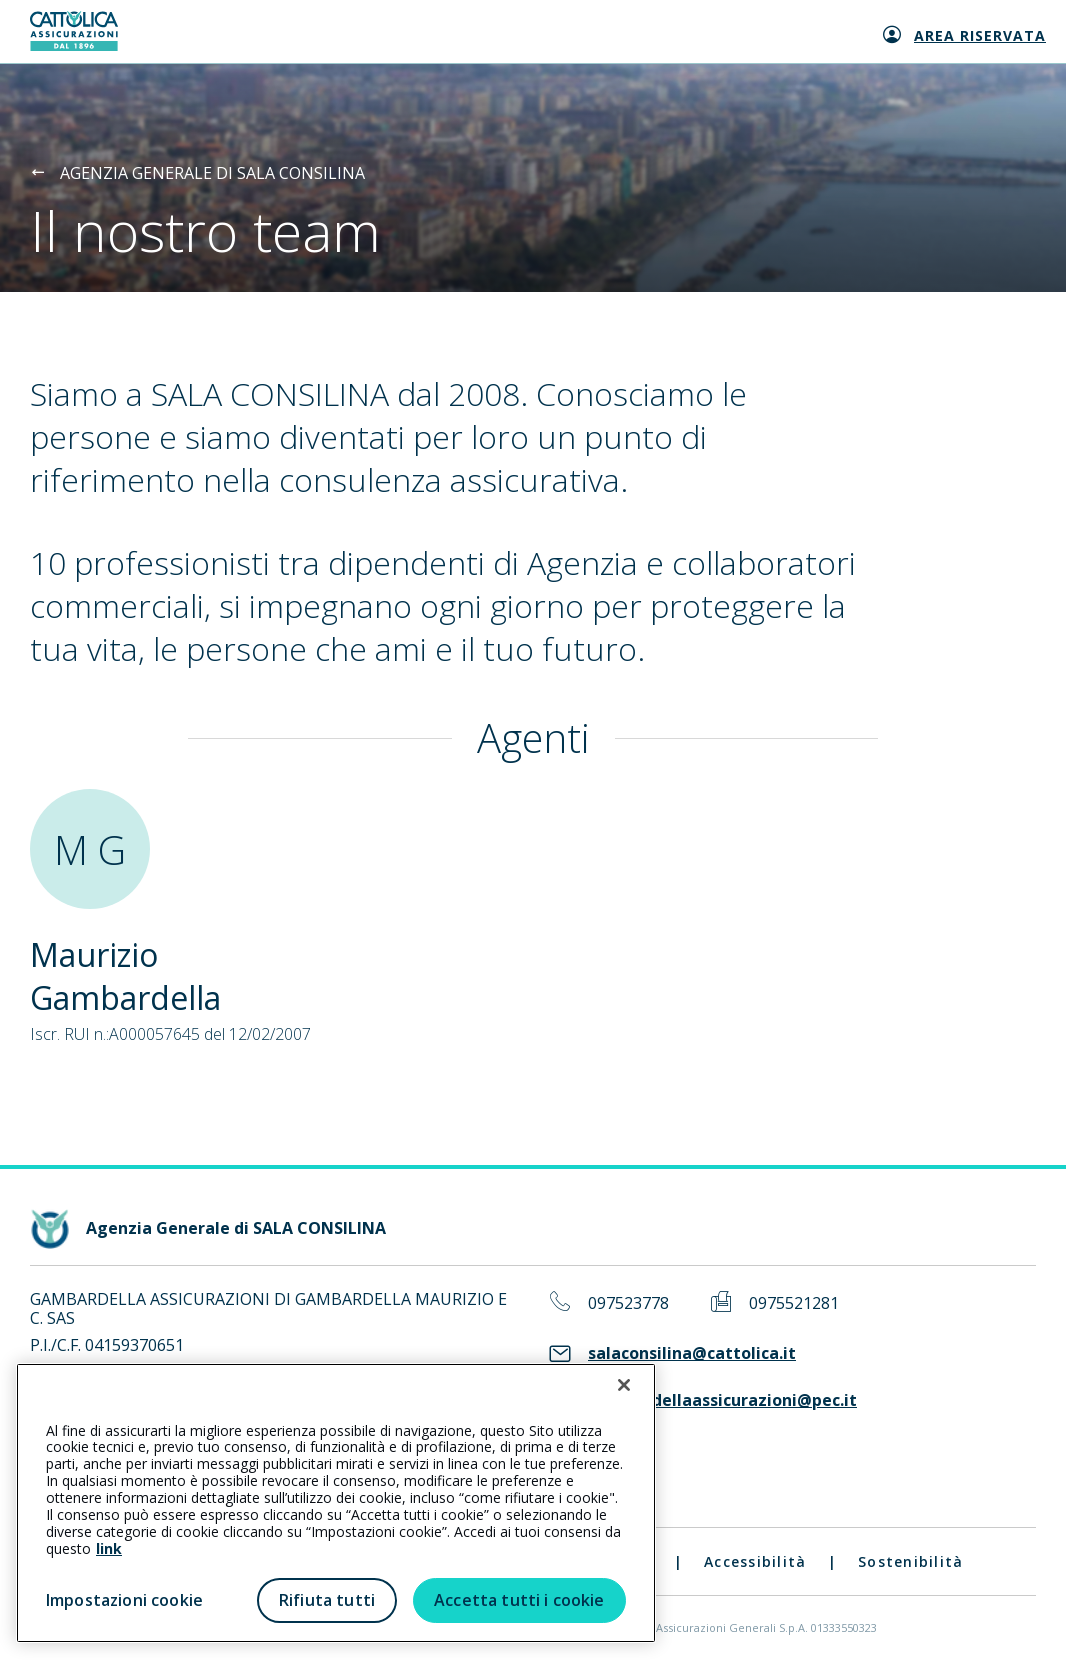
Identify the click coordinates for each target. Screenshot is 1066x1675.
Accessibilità (755, 1561)
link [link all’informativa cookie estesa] (109, 1548)
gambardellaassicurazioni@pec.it (722, 1400)
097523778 (628, 1303)
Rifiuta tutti (327, 1600)
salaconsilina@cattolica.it (692, 1353)
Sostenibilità (910, 1561)
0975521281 (794, 1303)
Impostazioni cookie (124, 1600)
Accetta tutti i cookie (519, 1600)
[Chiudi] (624, 1385)
